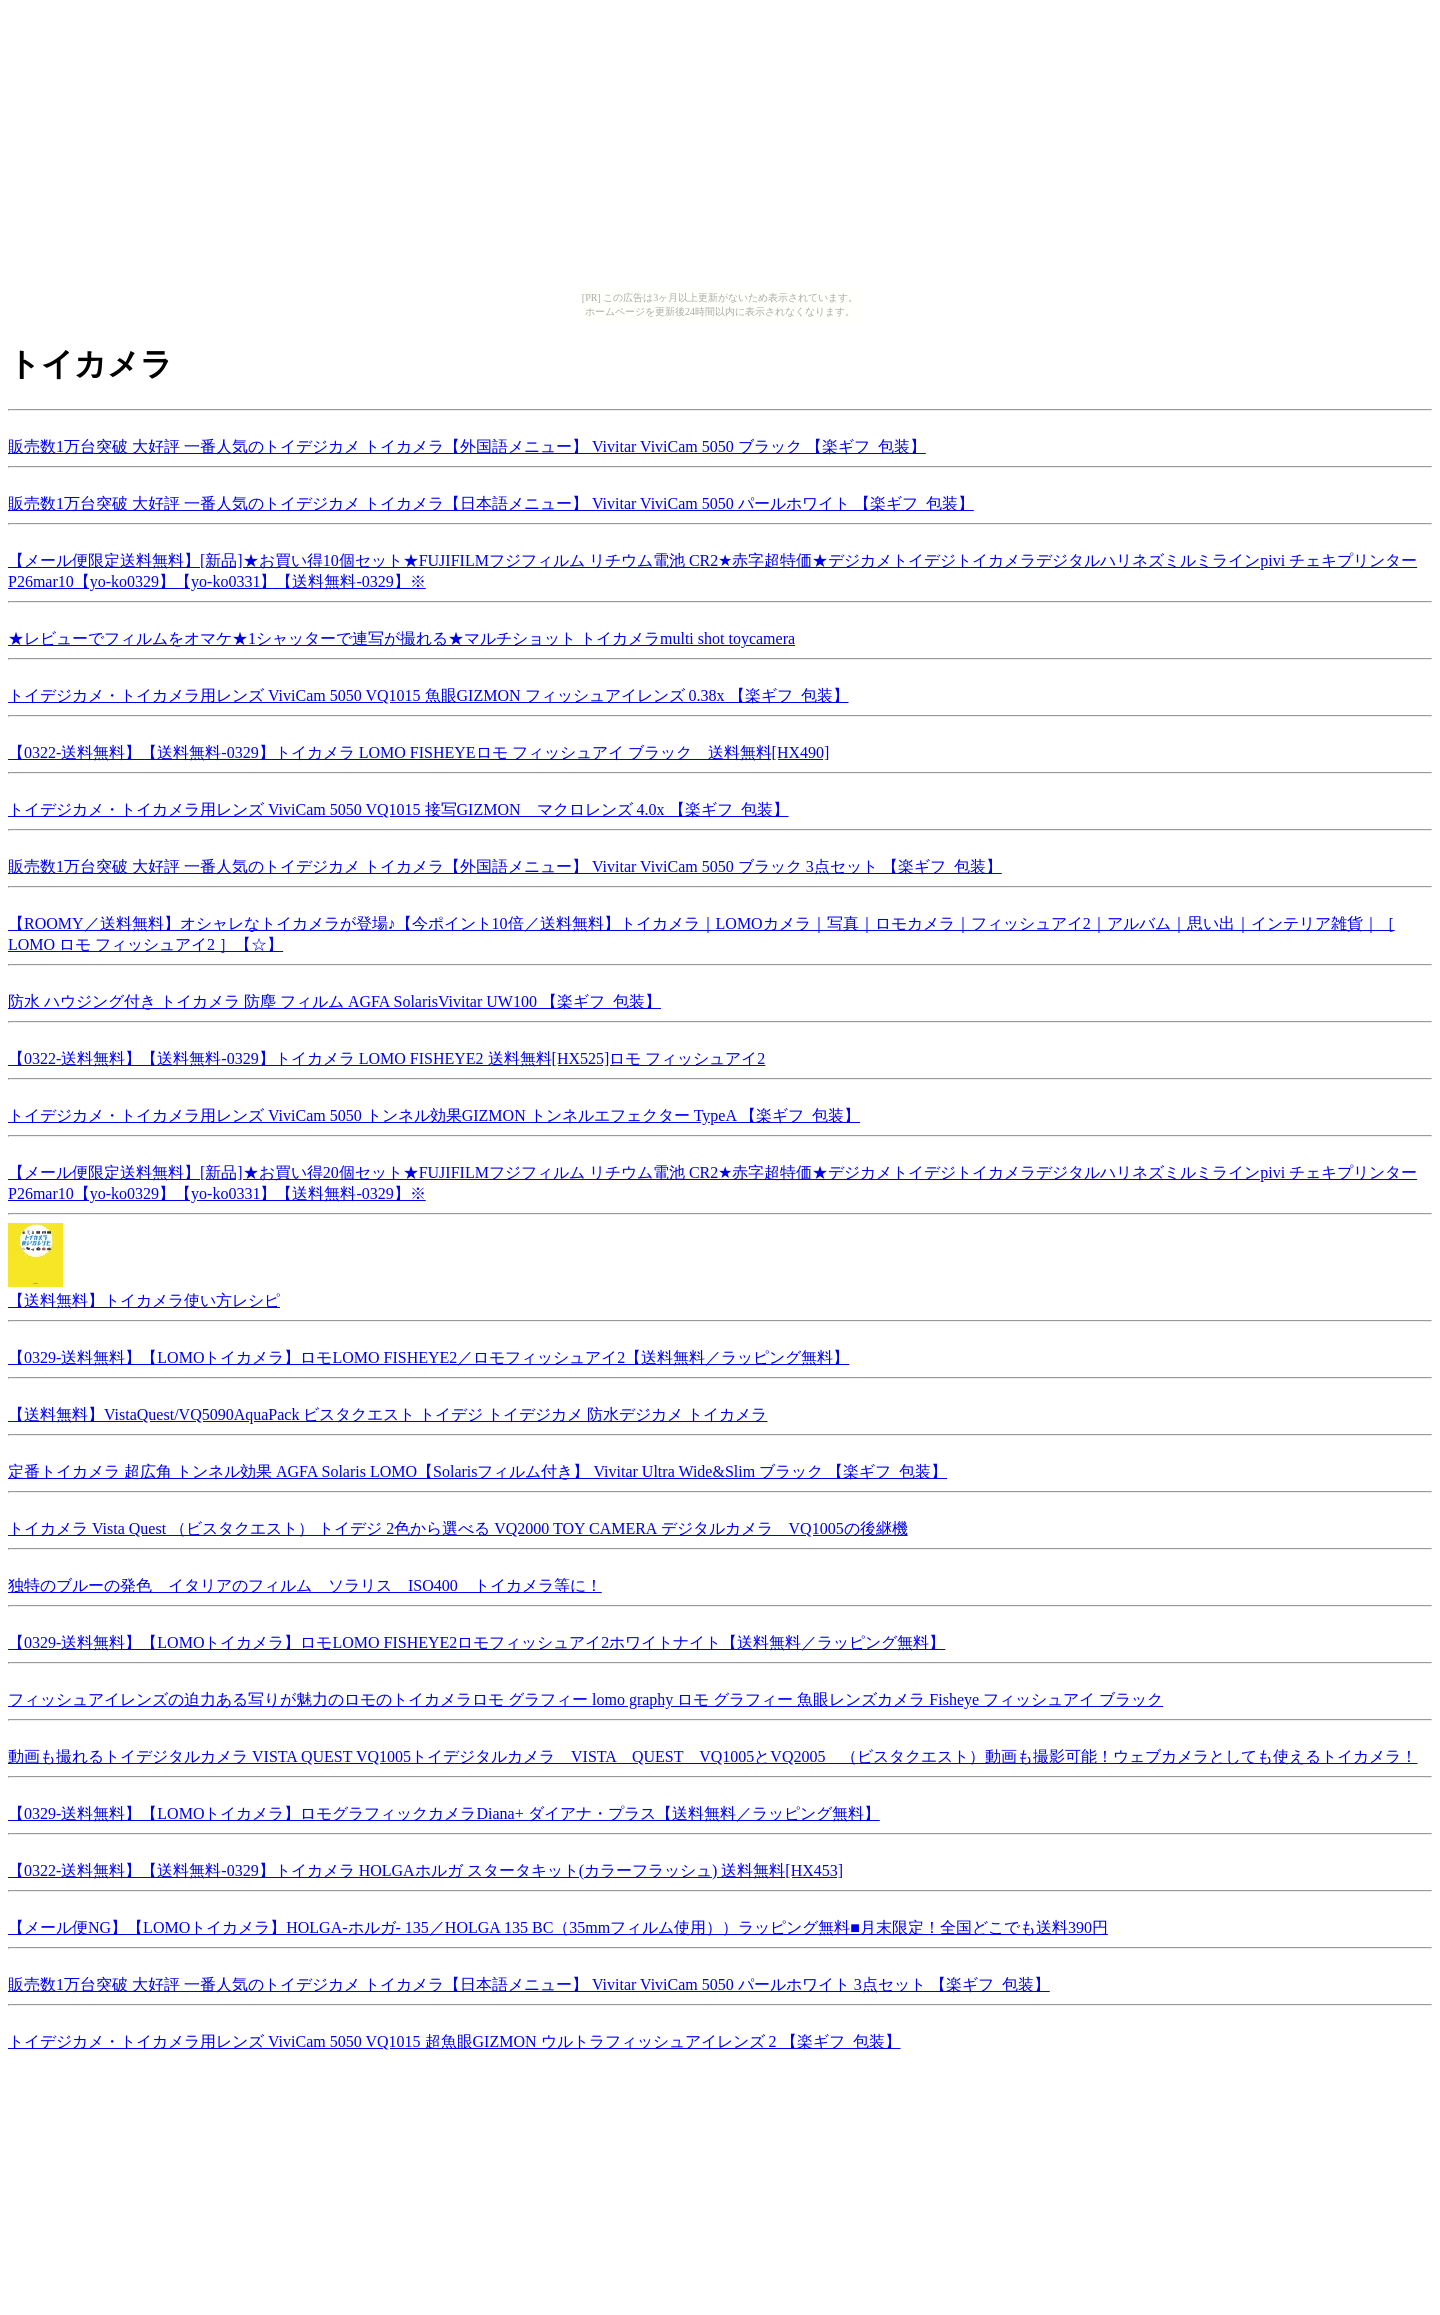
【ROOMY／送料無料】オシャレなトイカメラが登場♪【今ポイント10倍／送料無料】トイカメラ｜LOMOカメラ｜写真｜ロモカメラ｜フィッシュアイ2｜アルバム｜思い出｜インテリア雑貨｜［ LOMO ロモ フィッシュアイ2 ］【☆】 (701, 931)
